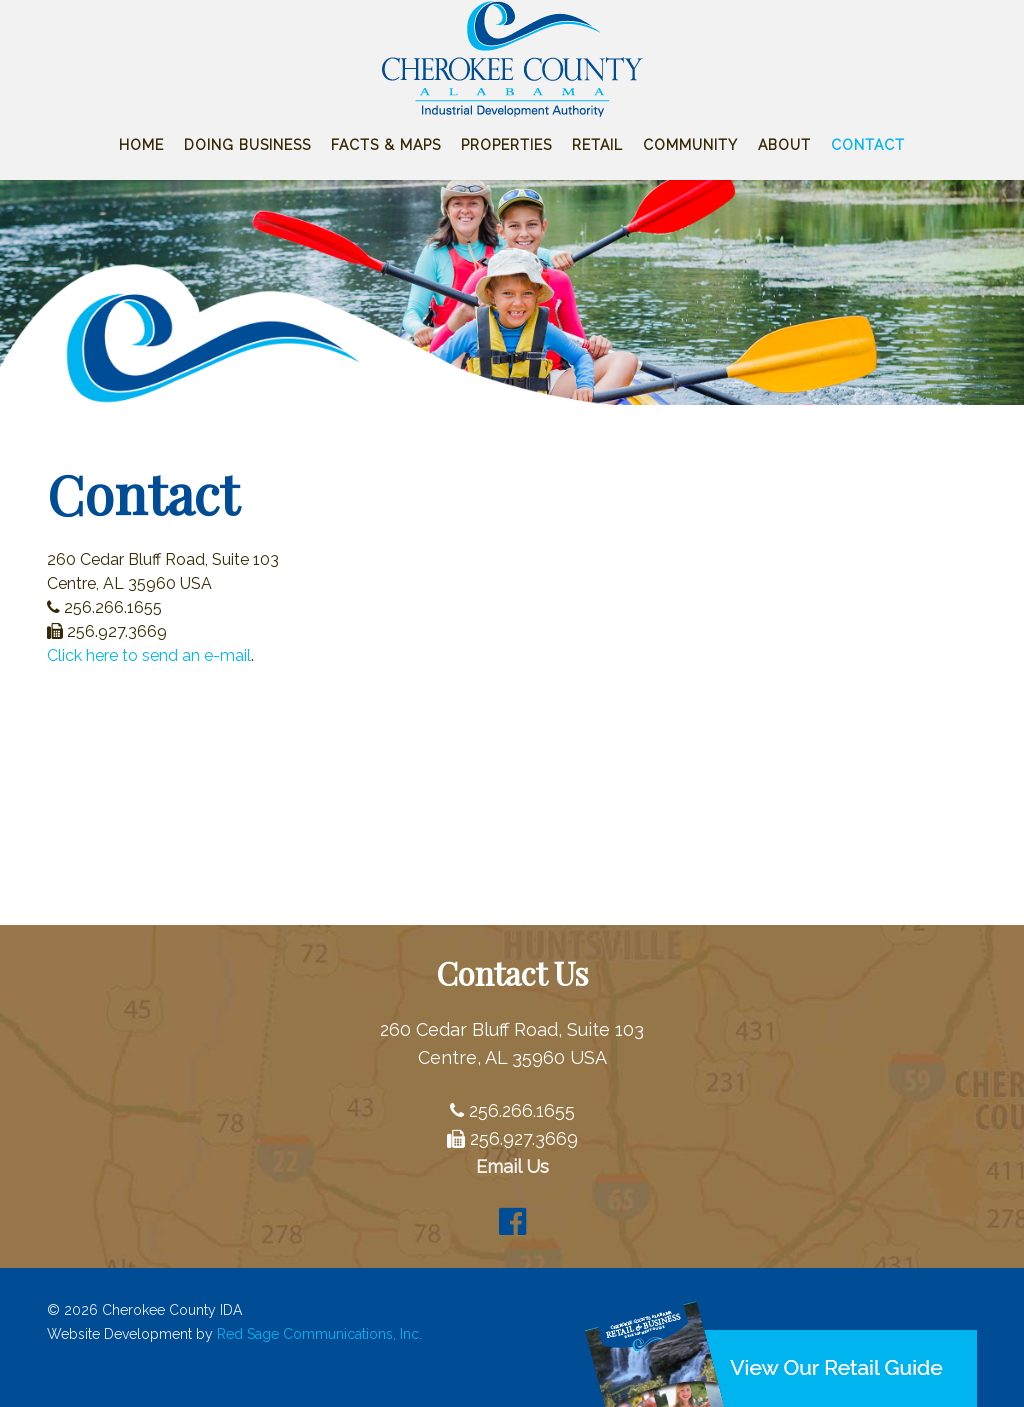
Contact (868, 145)
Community (690, 145)
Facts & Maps (386, 145)
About (784, 145)
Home (141, 145)
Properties (506, 145)
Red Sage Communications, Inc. (319, 1334)
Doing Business (247, 145)
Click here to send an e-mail (149, 655)
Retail (597, 145)
